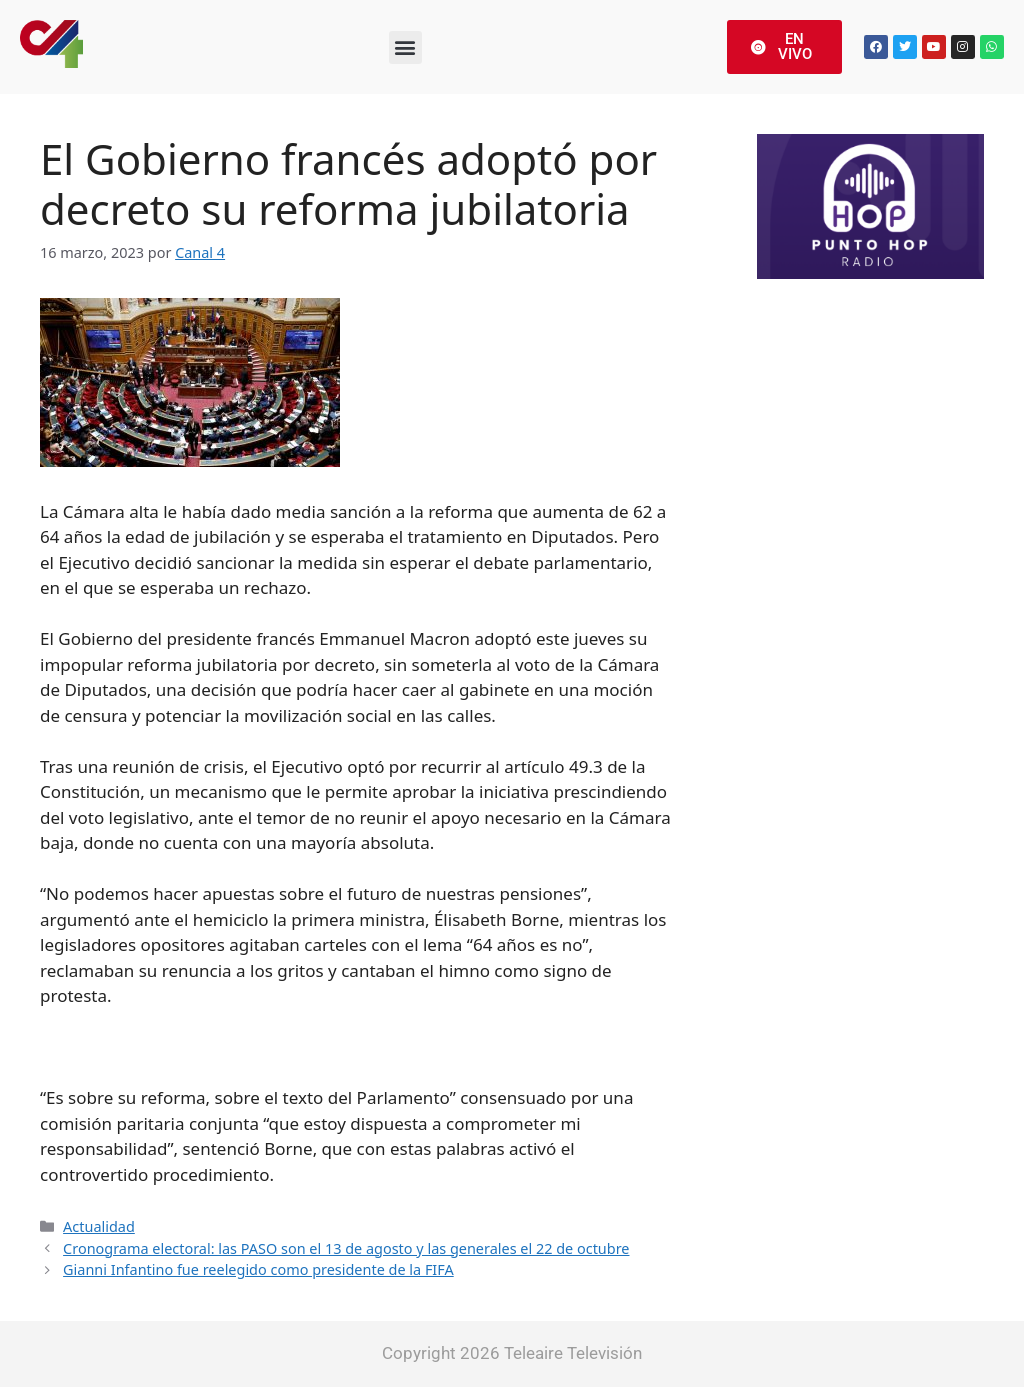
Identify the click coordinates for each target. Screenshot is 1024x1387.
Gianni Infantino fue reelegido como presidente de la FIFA (258, 1269)
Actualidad (99, 1226)
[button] (405, 47)
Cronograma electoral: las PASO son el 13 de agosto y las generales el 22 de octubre (346, 1248)
